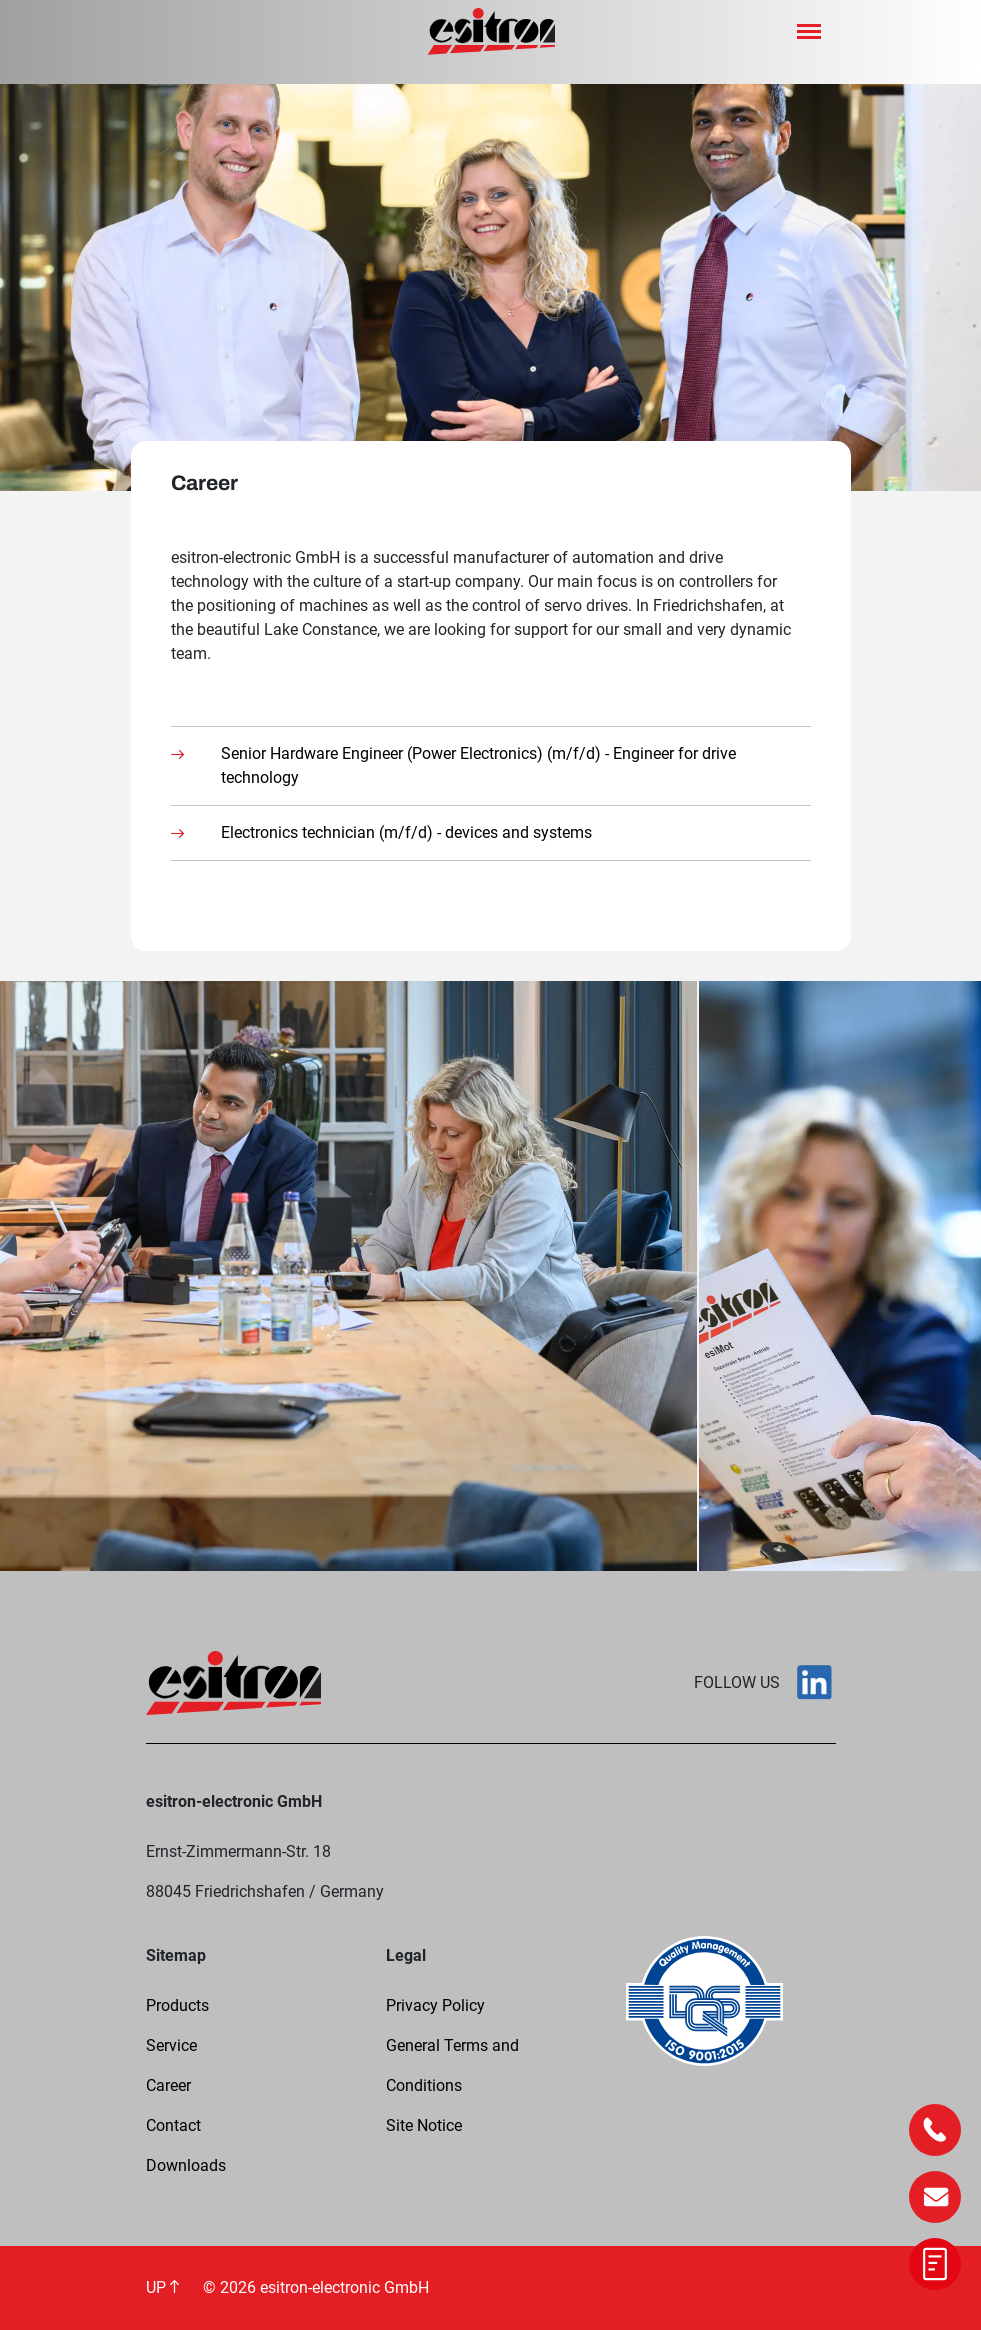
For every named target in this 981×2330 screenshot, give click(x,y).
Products (177, 2005)
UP (162, 2287)
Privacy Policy (435, 2005)
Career (168, 2085)
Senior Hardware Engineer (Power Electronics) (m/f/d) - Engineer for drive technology (478, 765)
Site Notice (424, 2125)
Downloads (186, 2165)
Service (171, 2045)
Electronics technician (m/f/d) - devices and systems (406, 832)
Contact (173, 2125)
